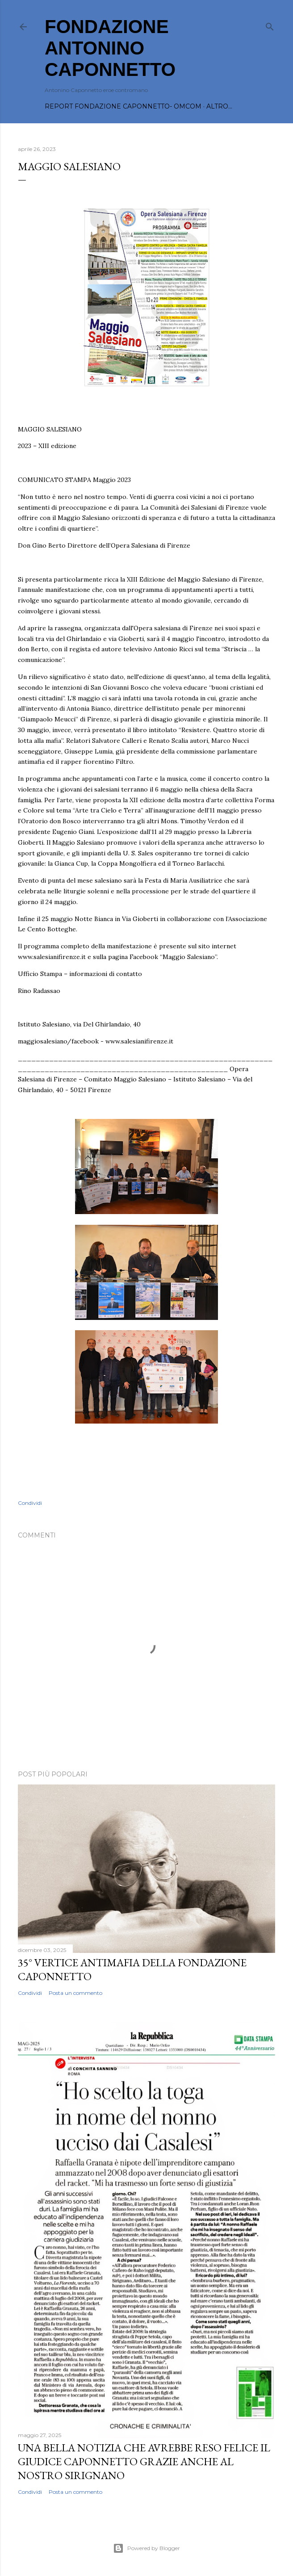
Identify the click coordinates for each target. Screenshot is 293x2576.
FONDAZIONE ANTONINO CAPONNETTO (110, 48)
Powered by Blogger (146, 2548)
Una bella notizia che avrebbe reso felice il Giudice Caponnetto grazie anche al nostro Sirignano (144, 2461)
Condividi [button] (30, 1503)
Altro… (219, 106)
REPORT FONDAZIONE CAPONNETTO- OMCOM (123, 106)
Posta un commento (75, 1993)
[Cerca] (269, 25)
